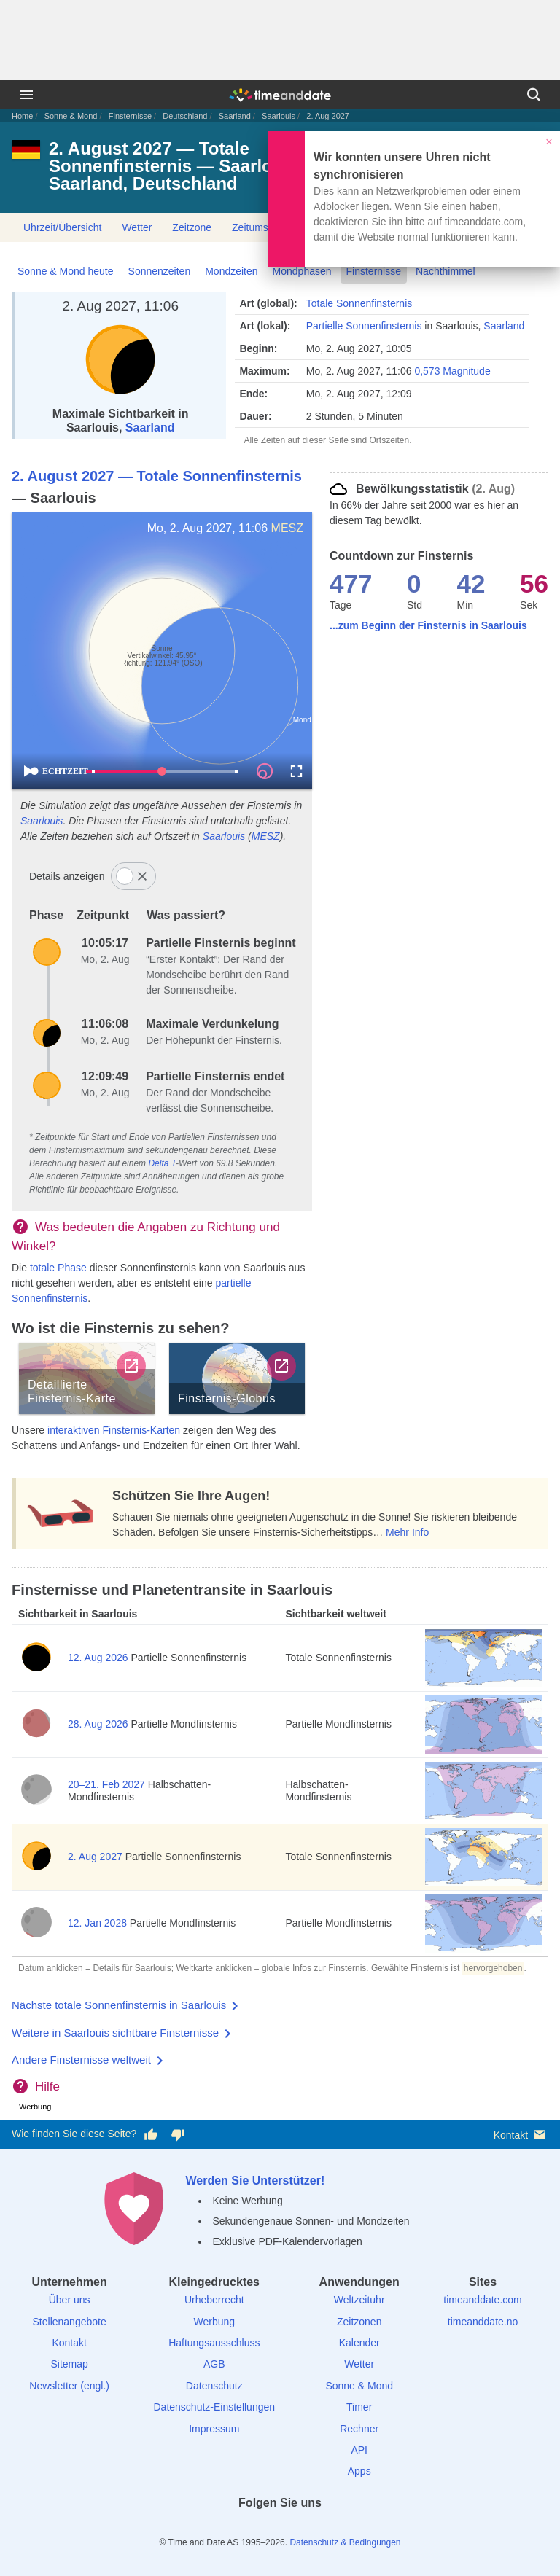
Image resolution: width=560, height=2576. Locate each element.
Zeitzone (191, 227)
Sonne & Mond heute (66, 271)
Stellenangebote (69, 2321)
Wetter (137, 227)
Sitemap (69, 2364)
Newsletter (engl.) (69, 2386)
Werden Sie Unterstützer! (254, 2180)
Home (22, 116)
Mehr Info (407, 1532)
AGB (214, 2364)
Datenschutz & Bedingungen (344, 2542)
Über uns (69, 2300)
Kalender (359, 2343)
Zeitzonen (359, 2321)
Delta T (162, 1163)
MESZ (287, 528)
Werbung (214, 2321)
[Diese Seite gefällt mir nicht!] (177, 2134)
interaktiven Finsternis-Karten (113, 1430)
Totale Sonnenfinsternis (359, 303)
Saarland (235, 116)
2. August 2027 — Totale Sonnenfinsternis (157, 476)
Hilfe (47, 2086)
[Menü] (26, 94)
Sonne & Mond (71, 116)
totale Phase (58, 1267)
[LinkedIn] (280, 2529)
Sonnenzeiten (159, 271)
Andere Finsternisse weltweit (81, 2059)
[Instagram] (305, 2529)
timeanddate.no (483, 2321)
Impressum (214, 2429)
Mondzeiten (231, 271)
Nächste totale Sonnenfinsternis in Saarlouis (119, 2005)
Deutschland (185, 116)
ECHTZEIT (59, 771)
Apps (359, 2471)
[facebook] (230, 2529)
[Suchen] (533, 94)
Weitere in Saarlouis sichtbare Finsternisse (115, 2032)
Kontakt (521, 2135)
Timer (359, 2407)
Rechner (359, 2429)
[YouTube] (330, 2529)
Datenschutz (214, 2386)
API (359, 2450)
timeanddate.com (482, 2300)
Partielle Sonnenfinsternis (364, 326)
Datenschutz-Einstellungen (215, 2407)
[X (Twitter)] (255, 2529)
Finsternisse (130, 116)
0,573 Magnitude (452, 371)
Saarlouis (278, 116)
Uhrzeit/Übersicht (62, 227)
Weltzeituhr (359, 2300)
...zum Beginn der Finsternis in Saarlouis (428, 625)
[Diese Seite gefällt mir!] (151, 2134)
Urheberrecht (214, 2300)
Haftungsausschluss (214, 2343)
